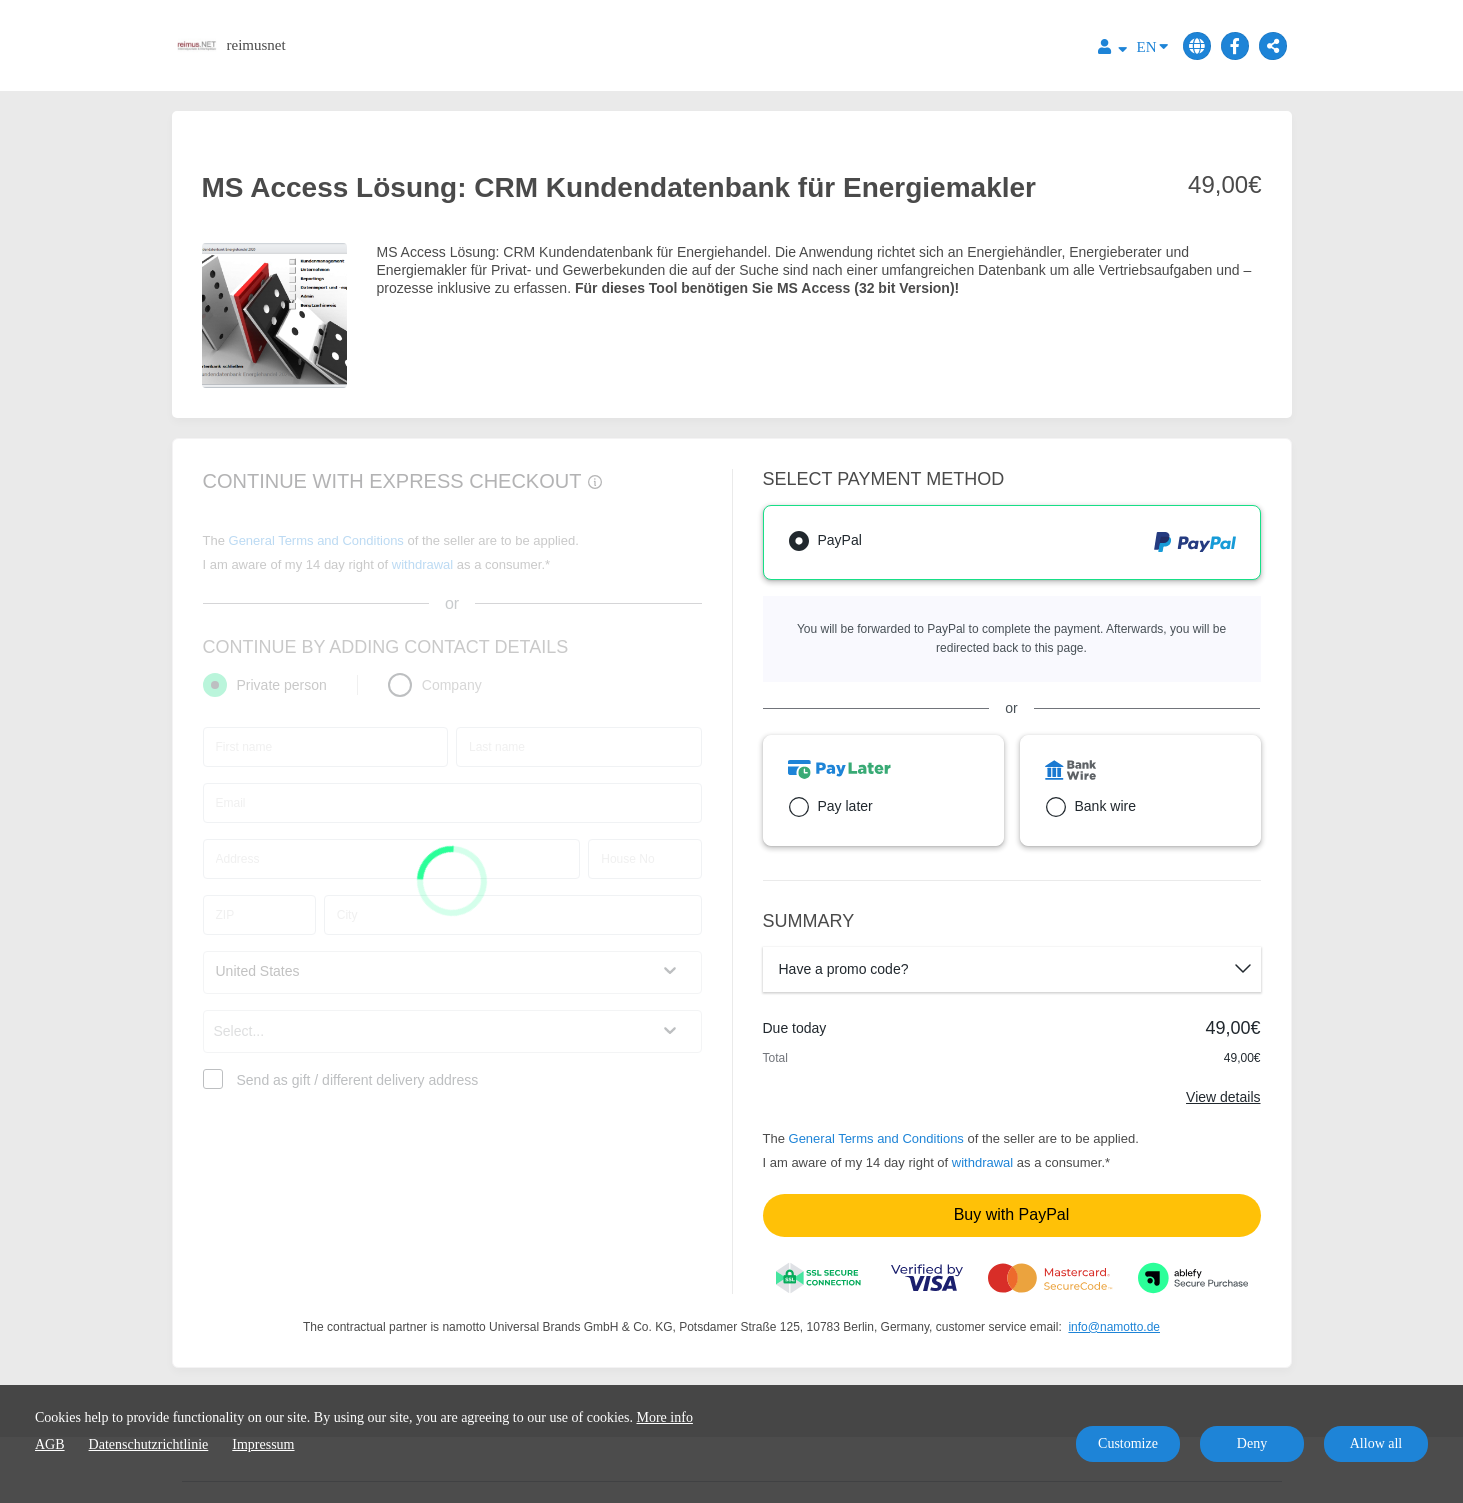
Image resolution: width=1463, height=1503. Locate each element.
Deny (1252, 1443)
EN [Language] (1152, 45)
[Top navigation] (1112, 49)
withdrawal (982, 1162)
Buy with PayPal (1012, 1214)
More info (665, 1417)
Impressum (263, 1444)
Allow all (1376, 1443)
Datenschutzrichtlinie (149, 1444)
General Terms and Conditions (876, 1138)
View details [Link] (1223, 1097)
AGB (50, 1444)
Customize (1128, 1443)
